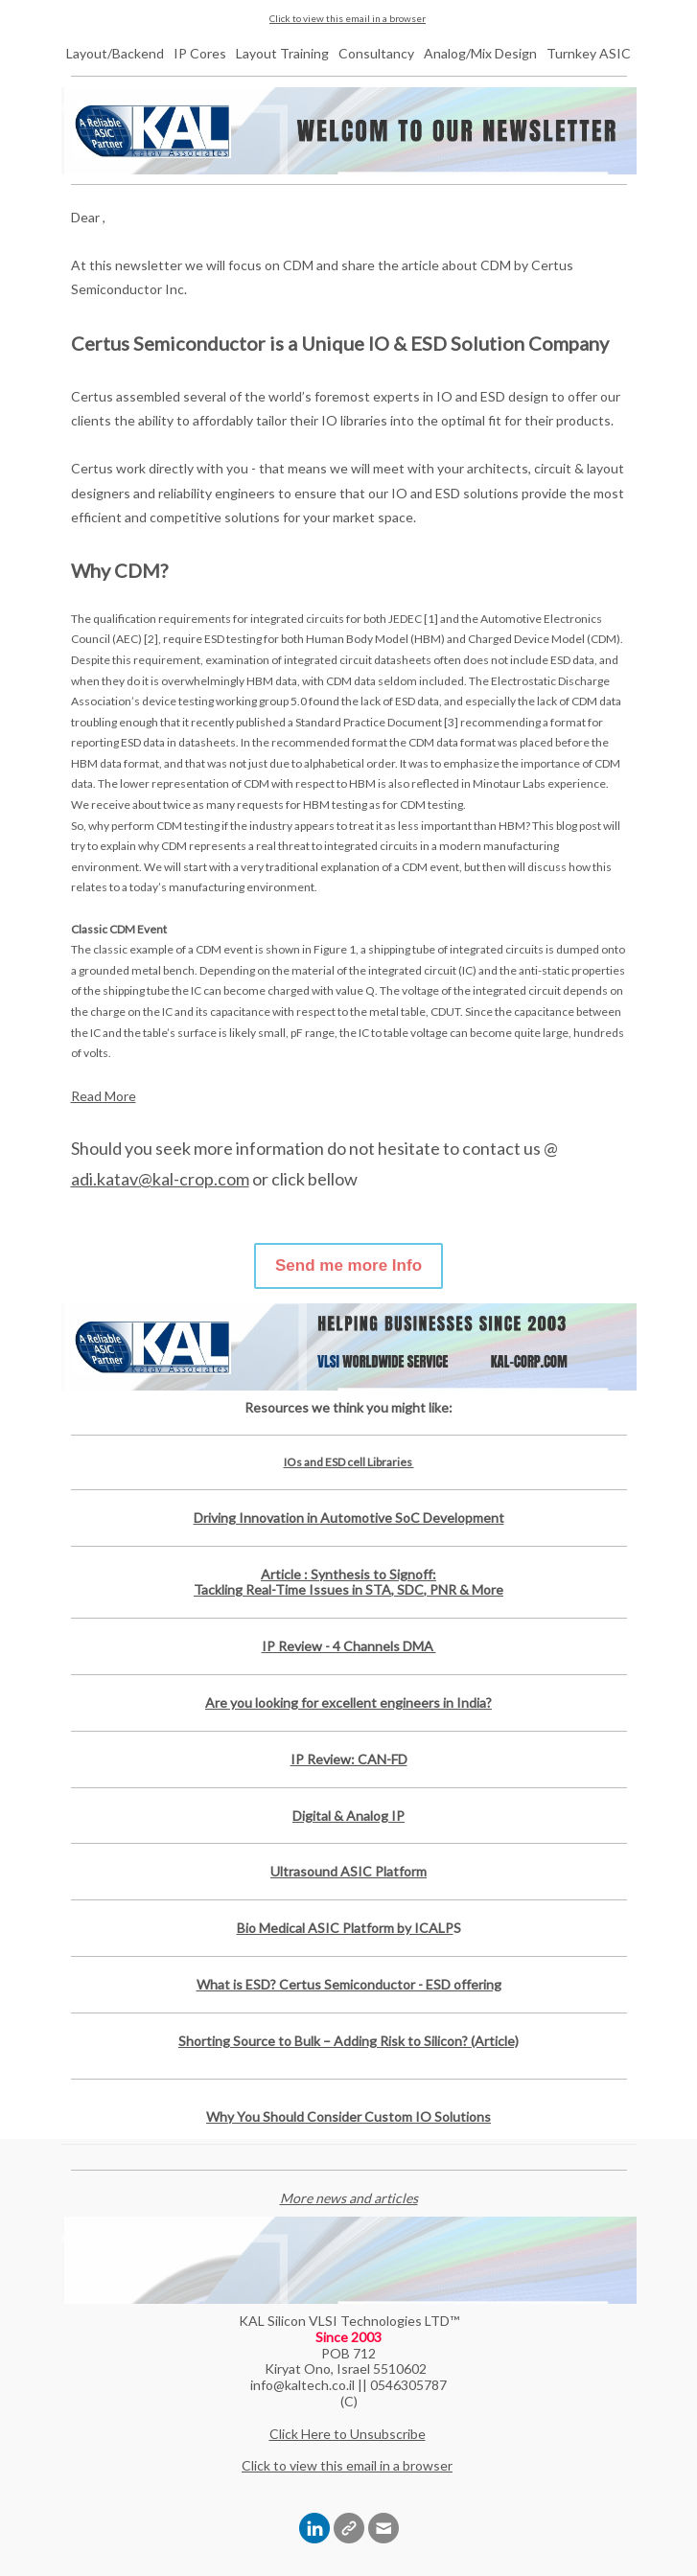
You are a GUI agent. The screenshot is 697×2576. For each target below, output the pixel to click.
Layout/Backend (115, 53)
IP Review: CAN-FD (348, 1759)
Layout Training (282, 53)
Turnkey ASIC (588, 53)
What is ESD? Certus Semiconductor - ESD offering (349, 1984)
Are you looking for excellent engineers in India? (348, 1702)
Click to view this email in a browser (347, 18)
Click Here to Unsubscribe (347, 2434)
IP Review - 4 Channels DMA (349, 1646)
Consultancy (376, 53)
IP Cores (200, 53)
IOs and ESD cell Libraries (349, 1462)
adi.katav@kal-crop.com (160, 1178)
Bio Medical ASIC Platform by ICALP (345, 1928)
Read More (103, 1096)
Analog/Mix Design (480, 53)
